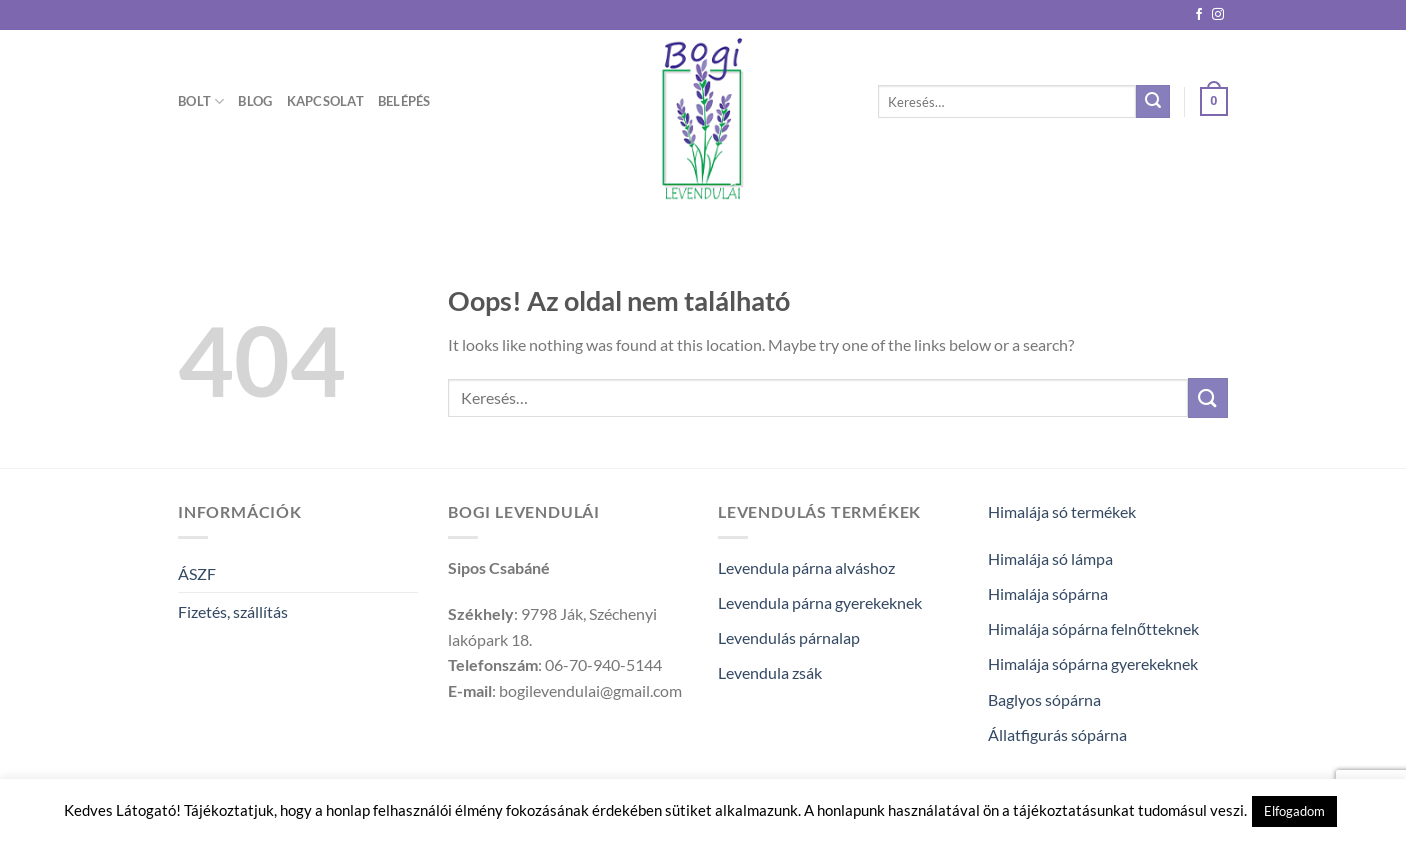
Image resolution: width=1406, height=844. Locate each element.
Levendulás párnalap (789, 637)
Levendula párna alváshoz (806, 567)
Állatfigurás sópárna (1057, 734)
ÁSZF (197, 573)
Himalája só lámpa (1050, 558)
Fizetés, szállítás (233, 611)
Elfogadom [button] (1294, 811)
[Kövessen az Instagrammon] (1218, 15)
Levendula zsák (770, 672)
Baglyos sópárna (1044, 699)
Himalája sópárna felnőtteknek (1093, 628)
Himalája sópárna (1048, 593)
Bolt (201, 101)
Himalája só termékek (1062, 511)
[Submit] (1153, 102)
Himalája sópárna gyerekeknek (1093, 663)
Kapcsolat (325, 101)
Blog (255, 101)
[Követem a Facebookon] (1199, 15)
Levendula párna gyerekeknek (820, 602)
